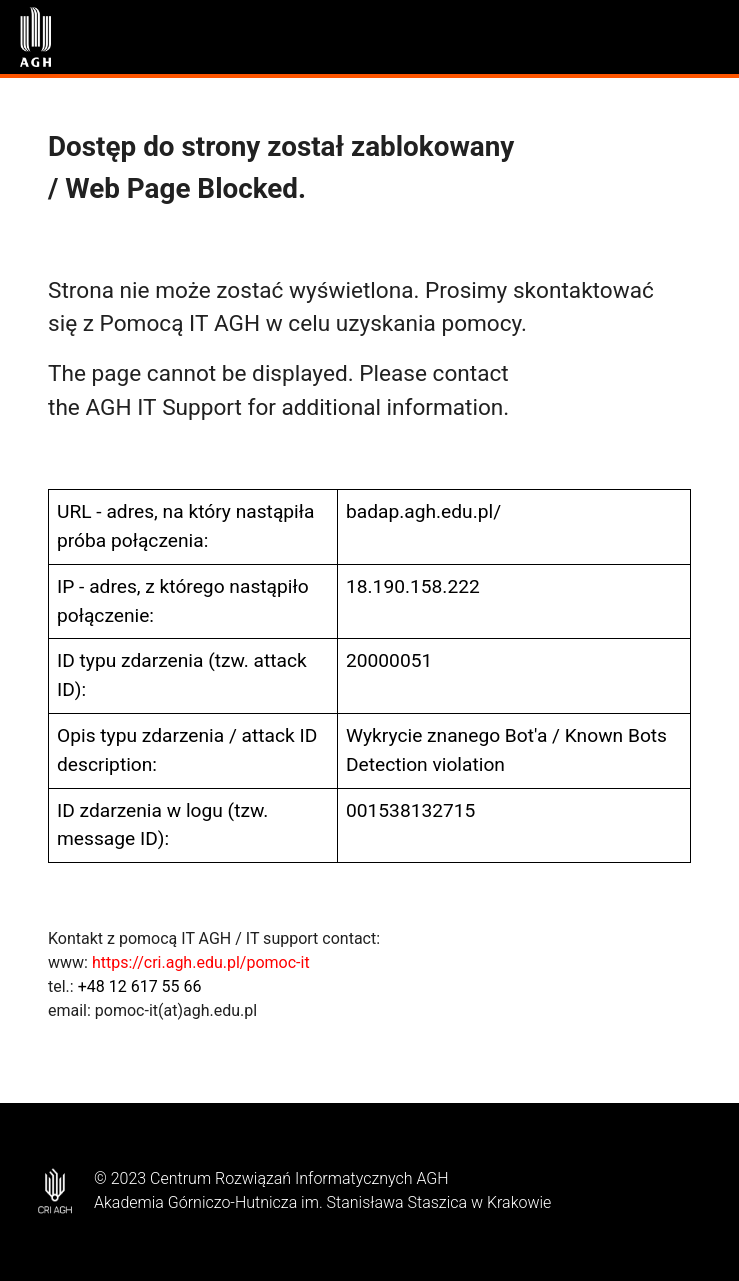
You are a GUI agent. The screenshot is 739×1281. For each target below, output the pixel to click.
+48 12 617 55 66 (140, 986)
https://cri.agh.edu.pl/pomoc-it (201, 962)
